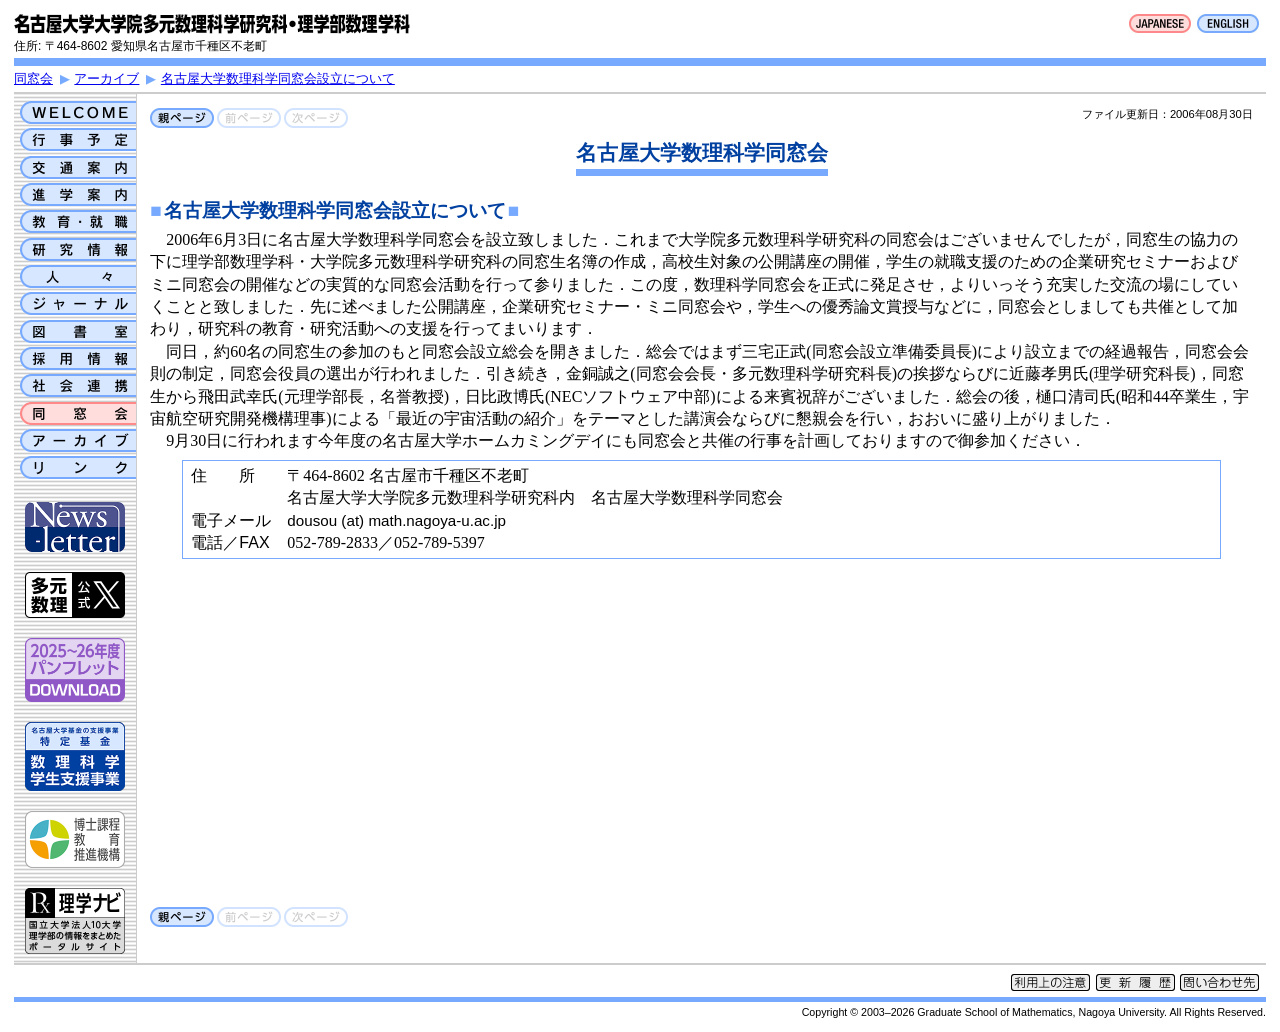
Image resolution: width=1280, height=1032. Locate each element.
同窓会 (33, 78)
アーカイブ (106, 78)
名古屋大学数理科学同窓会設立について (278, 78)
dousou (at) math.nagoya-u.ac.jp (396, 520)
